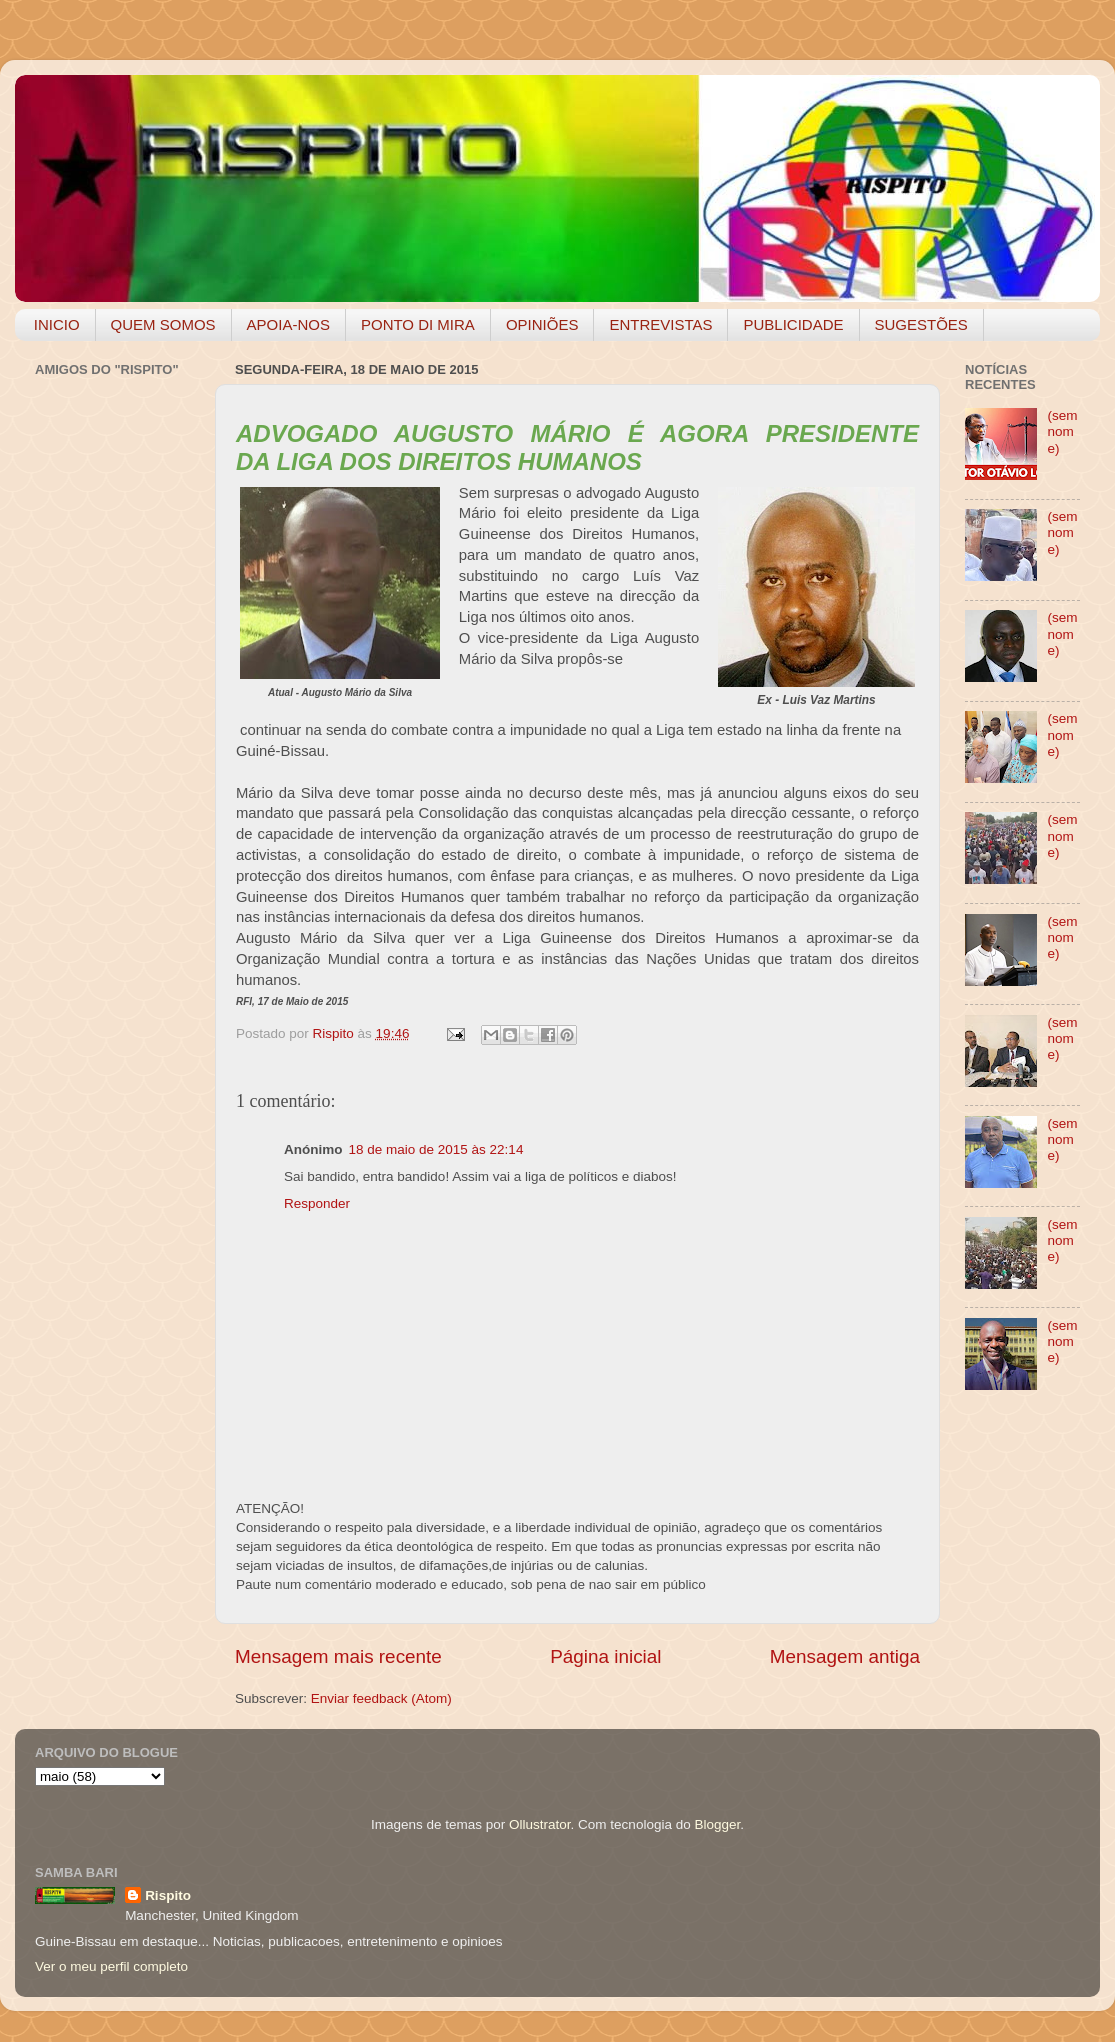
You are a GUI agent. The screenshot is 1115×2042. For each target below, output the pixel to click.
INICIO (57, 324)
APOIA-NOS (288, 324)
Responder (317, 1203)
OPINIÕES (542, 324)
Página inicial (605, 1656)
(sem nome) (1062, 431)
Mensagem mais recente (338, 1656)
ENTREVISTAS (660, 324)
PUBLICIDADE (793, 324)
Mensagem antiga (845, 1656)
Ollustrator (540, 1824)
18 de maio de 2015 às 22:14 (436, 1149)
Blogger (717, 1824)
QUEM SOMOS (163, 324)
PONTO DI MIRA (418, 324)
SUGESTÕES (921, 324)
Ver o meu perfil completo (111, 1966)
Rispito (168, 1895)
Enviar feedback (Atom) (381, 1698)
